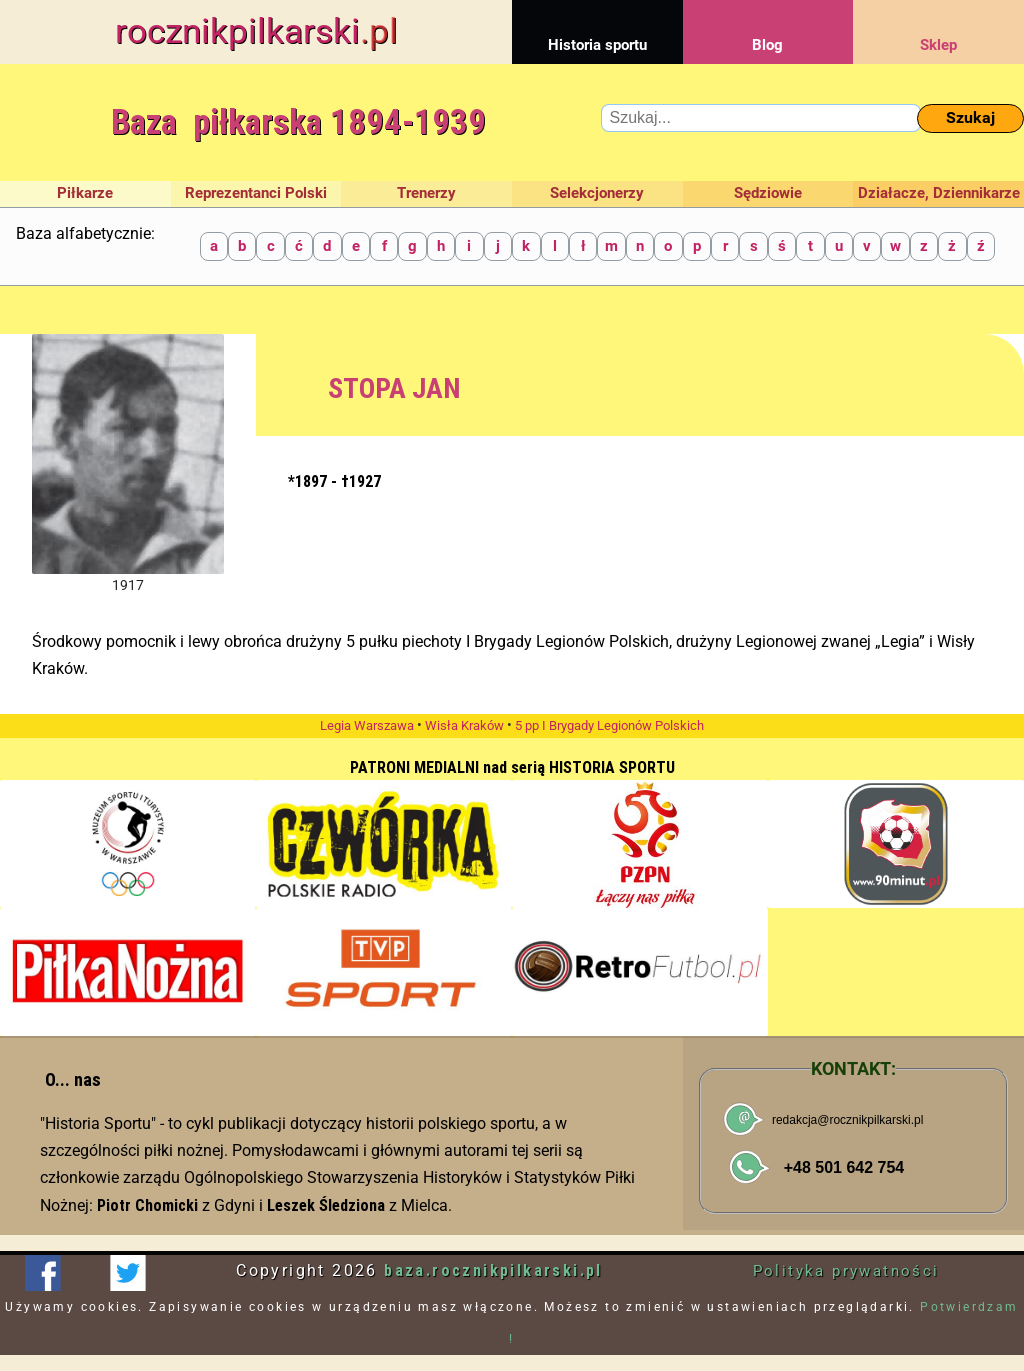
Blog (768, 27)
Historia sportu (597, 27)
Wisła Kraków (464, 725)
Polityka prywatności (846, 1271)
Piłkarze (85, 193)
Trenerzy (426, 193)
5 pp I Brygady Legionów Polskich (609, 725)
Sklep (938, 27)
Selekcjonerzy (597, 193)
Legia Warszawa (367, 725)
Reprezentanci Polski (256, 193)
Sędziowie (768, 193)
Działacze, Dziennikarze (939, 193)
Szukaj (970, 117)
